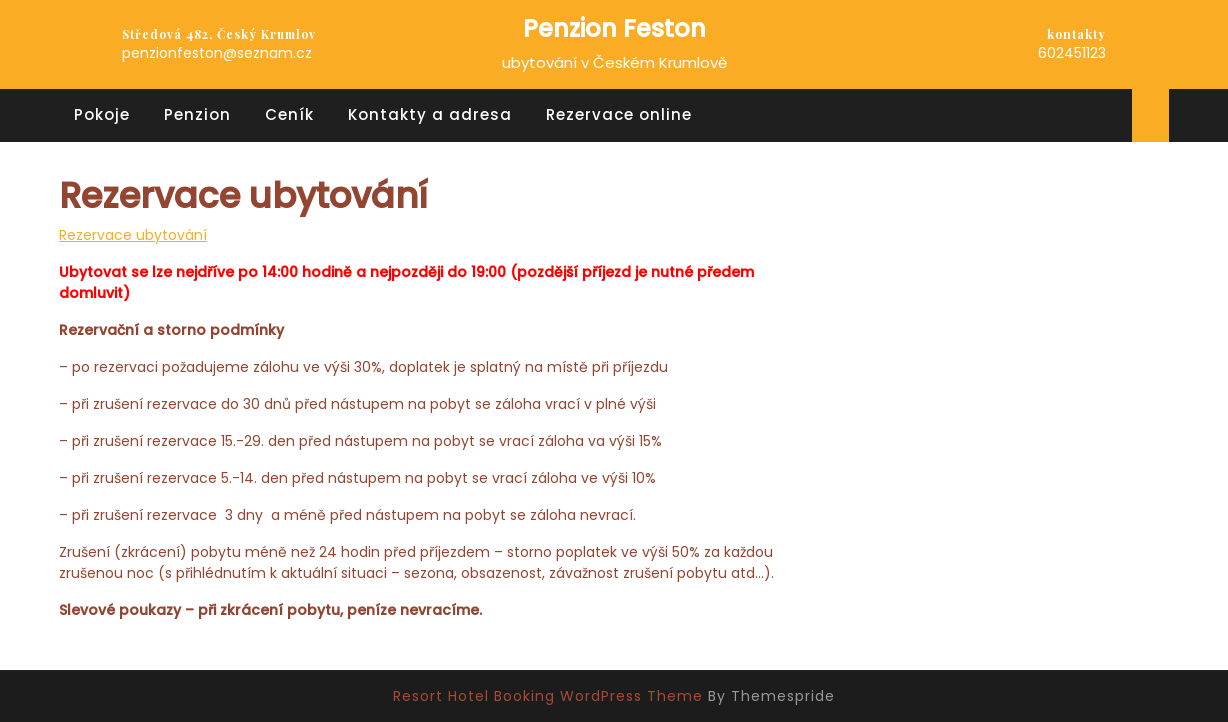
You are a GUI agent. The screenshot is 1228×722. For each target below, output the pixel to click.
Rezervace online (619, 114)
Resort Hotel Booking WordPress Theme (548, 696)
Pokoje (102, 114)
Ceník (289, 114)
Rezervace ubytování (133, 235)
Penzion (197, 114)
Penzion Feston (614, 28)
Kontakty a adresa (430, 114)
